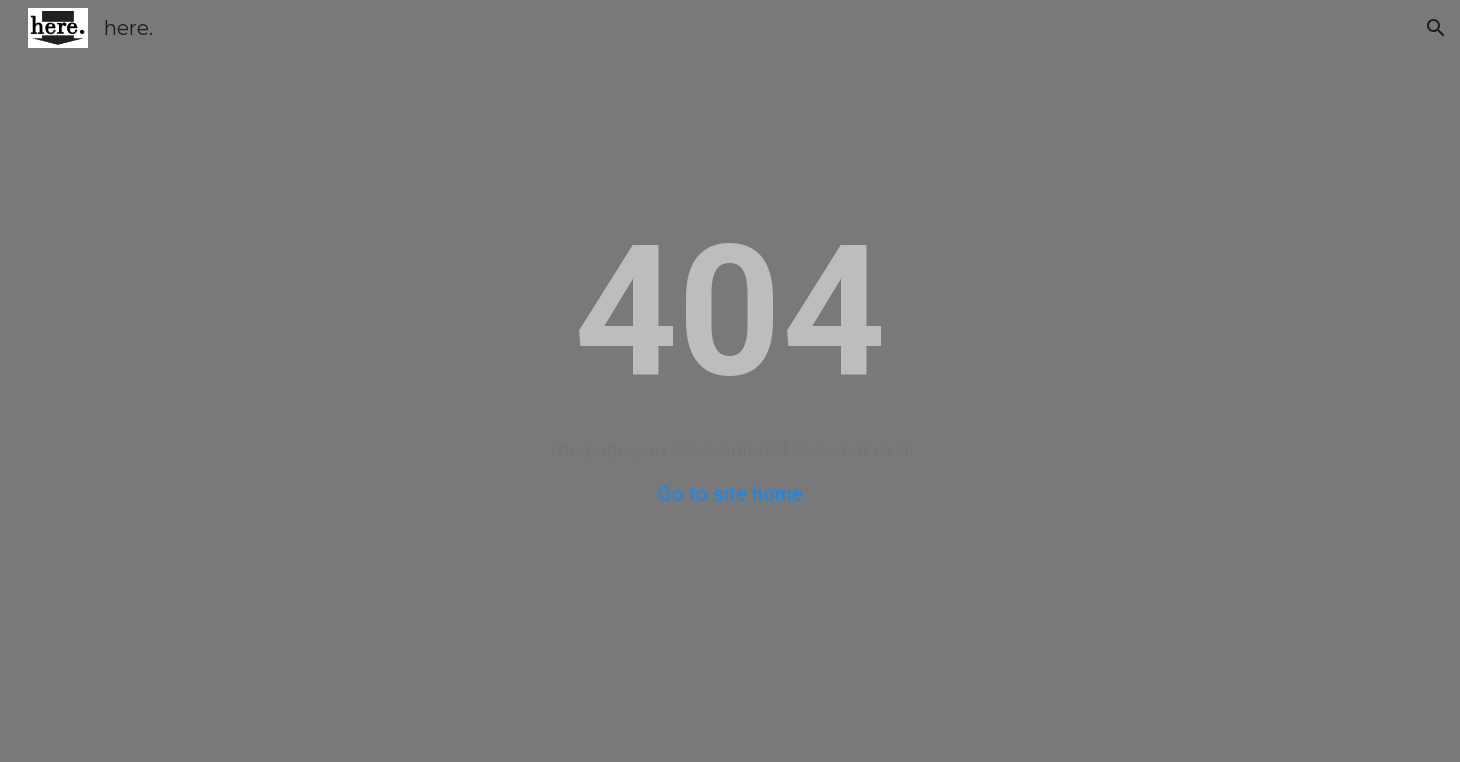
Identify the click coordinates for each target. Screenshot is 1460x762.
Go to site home (730, 494)
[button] (1436, 28)
